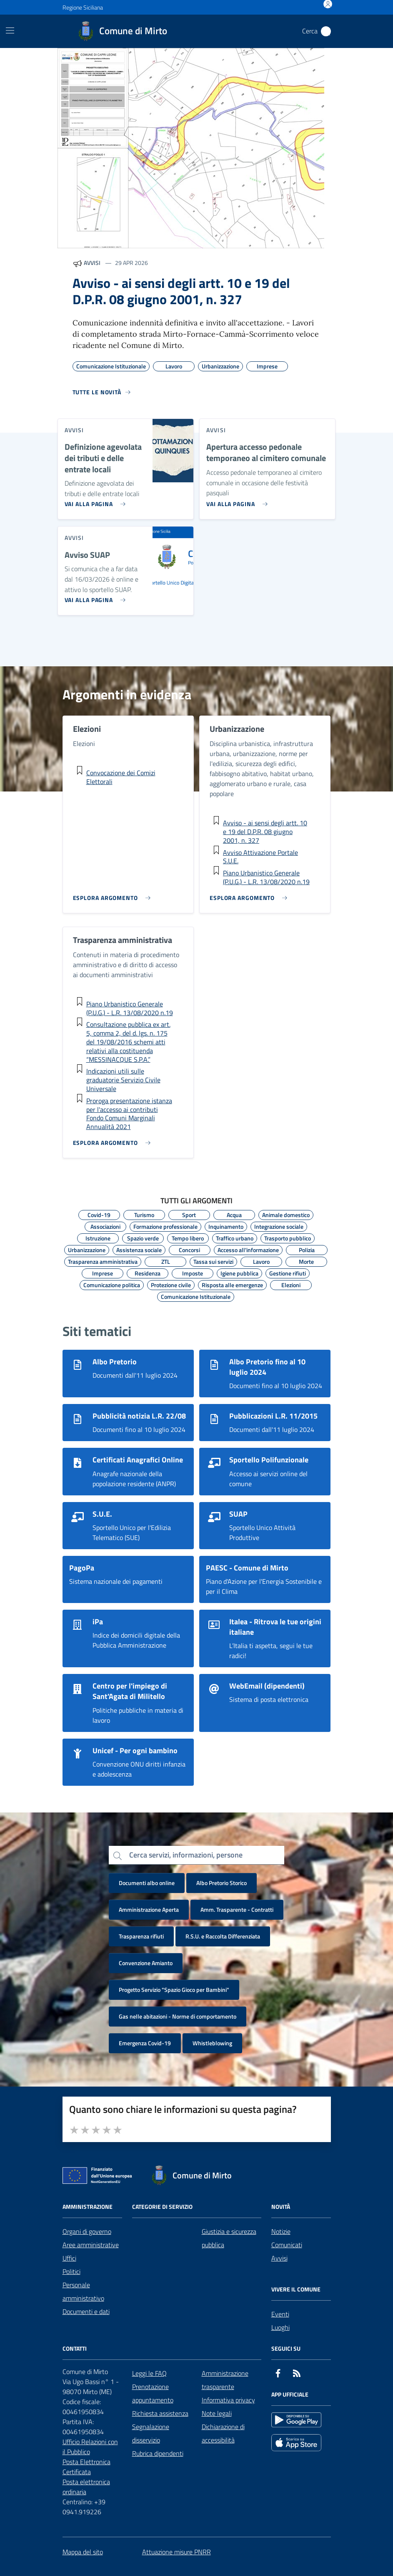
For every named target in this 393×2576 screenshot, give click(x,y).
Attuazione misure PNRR (176, 2552)
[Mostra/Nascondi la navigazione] (10, 30)
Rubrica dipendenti (157, 2453)
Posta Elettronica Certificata (86, 2467)
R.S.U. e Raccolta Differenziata (222, 1936)
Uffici (69, 2258)
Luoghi (280, 2327)
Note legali (217, 2413)
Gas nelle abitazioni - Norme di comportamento (177, 2016)
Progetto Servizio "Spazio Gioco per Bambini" (174, 1989)
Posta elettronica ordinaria (86, 2487)
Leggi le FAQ (149, 2373)
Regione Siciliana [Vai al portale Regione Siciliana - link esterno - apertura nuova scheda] (83, 7)
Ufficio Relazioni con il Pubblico (90, 2447)
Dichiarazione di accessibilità (223, 2433)
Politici (71, 2271)
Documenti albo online (147, 1882)
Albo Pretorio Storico (221, 1882)
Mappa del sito (83, 2552)
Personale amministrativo (83, 2291)
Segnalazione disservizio (150, 2433)
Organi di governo (87, 2231)
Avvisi (279, 2258)
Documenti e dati (86, 2311)
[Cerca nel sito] (326, 31)
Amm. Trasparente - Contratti (236, 1909)
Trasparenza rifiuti (141, 1936)
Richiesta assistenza (160, 2413)
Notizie (280, 2231)
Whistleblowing (212, 2043)
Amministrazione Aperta (149, 1909)
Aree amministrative (91, 2245)
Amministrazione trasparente (225, 2380)
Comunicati (286, 2245)
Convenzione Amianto (146, 1962)
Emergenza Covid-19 (145, 2043)
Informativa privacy (228, 2400)
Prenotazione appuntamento (152, 2393)
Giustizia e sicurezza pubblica (229, 2238)
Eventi (280, 2314)
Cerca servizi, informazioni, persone (186, 1854)
